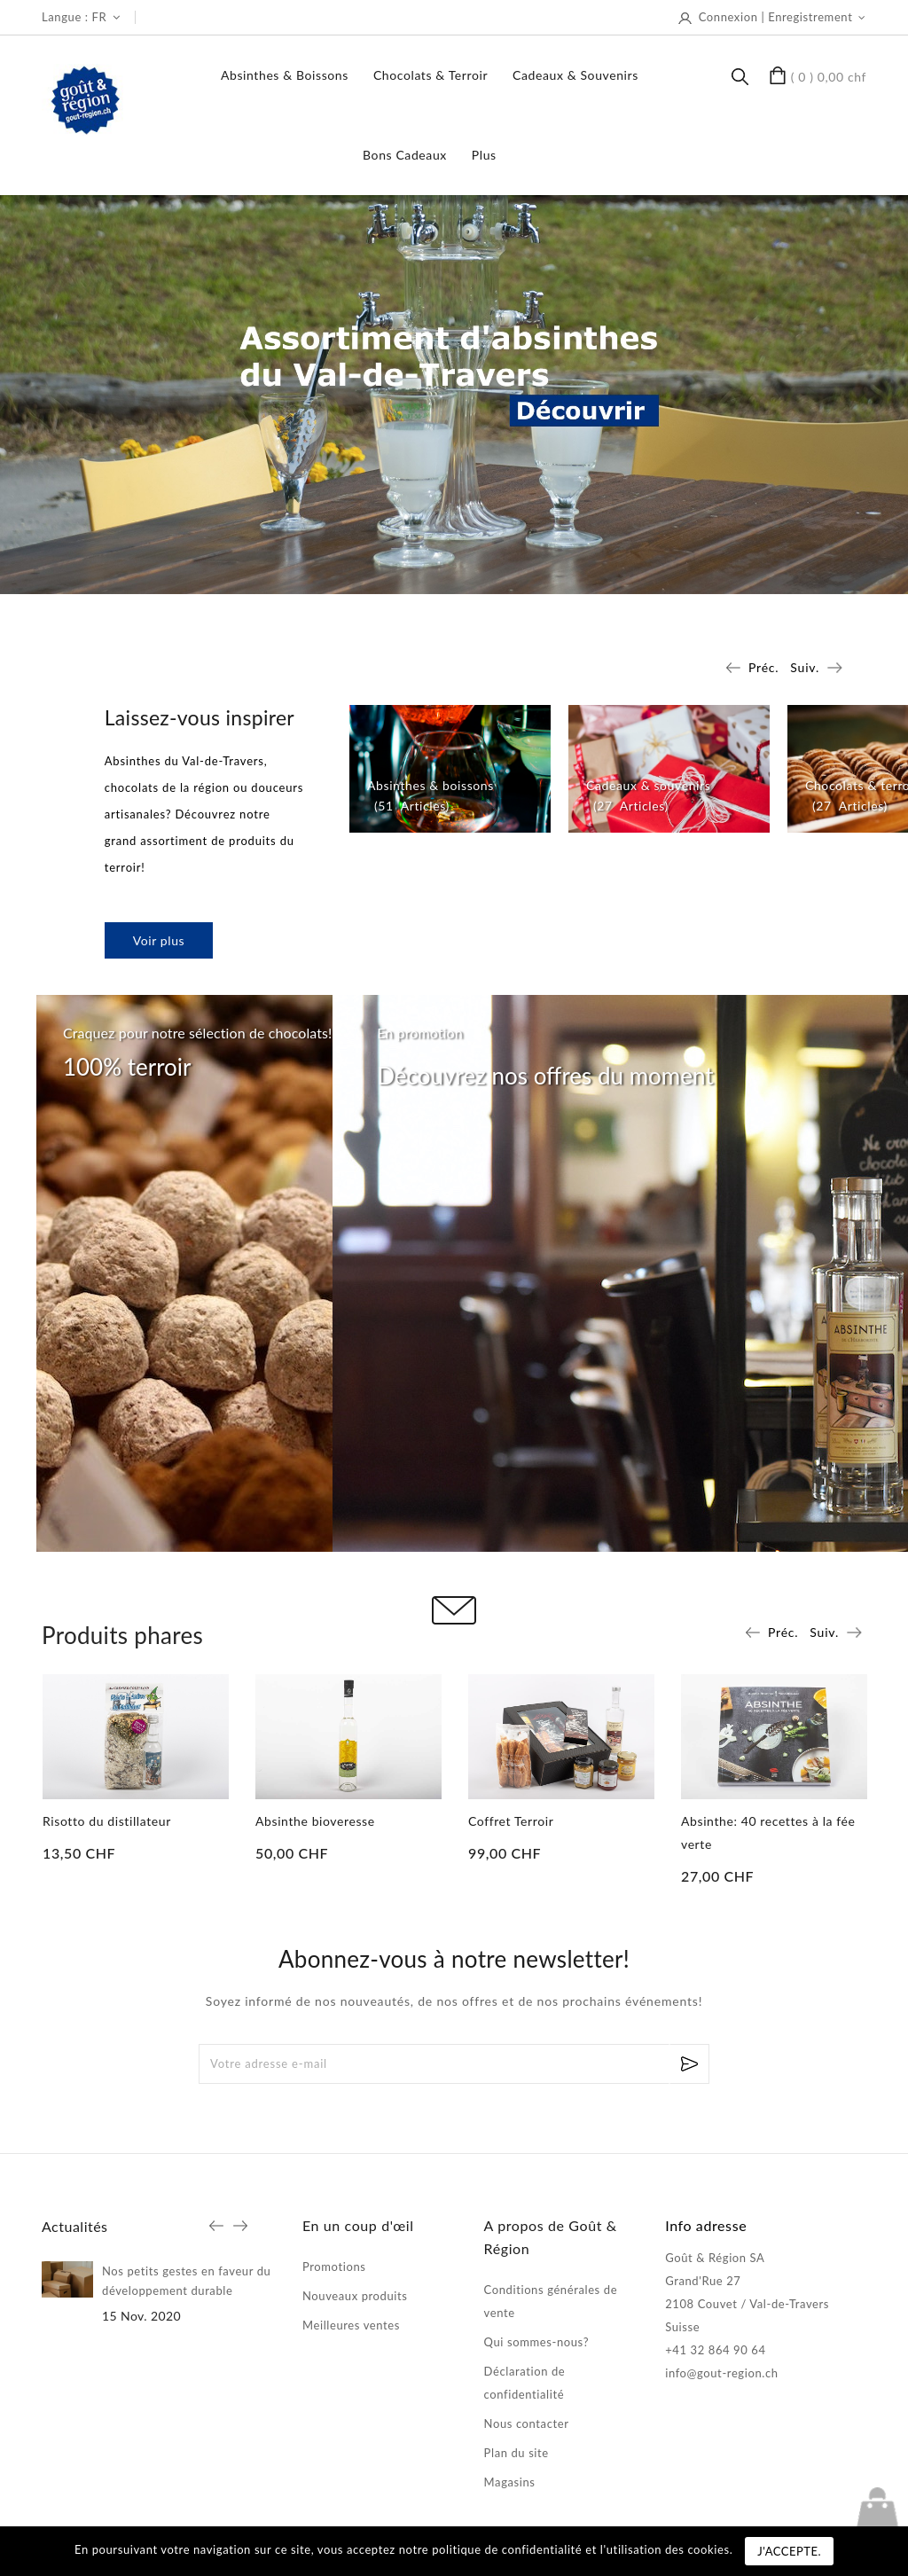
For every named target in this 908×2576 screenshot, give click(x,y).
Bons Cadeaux (405, 154)
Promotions (334, 2266)
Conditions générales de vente (551, 2301)
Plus (484, 154)
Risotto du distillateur (107, 1820)
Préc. (763, 667)
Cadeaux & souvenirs (575, 74)
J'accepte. (789, 2551)
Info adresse (706, 2225)
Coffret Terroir (510, 1820)
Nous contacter (526, 2423)
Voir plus (159, 940)
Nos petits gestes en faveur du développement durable (186, 2281)
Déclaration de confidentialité (525, 2382)
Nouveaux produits (355, 2296)
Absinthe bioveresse (315, 1820)
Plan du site (516, 2453)
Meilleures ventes (351, 2325)
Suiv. (804, 667)
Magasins (510, 2482)
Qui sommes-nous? (536, 2342)
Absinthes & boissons (284, 74)
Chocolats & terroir (430, 74)
